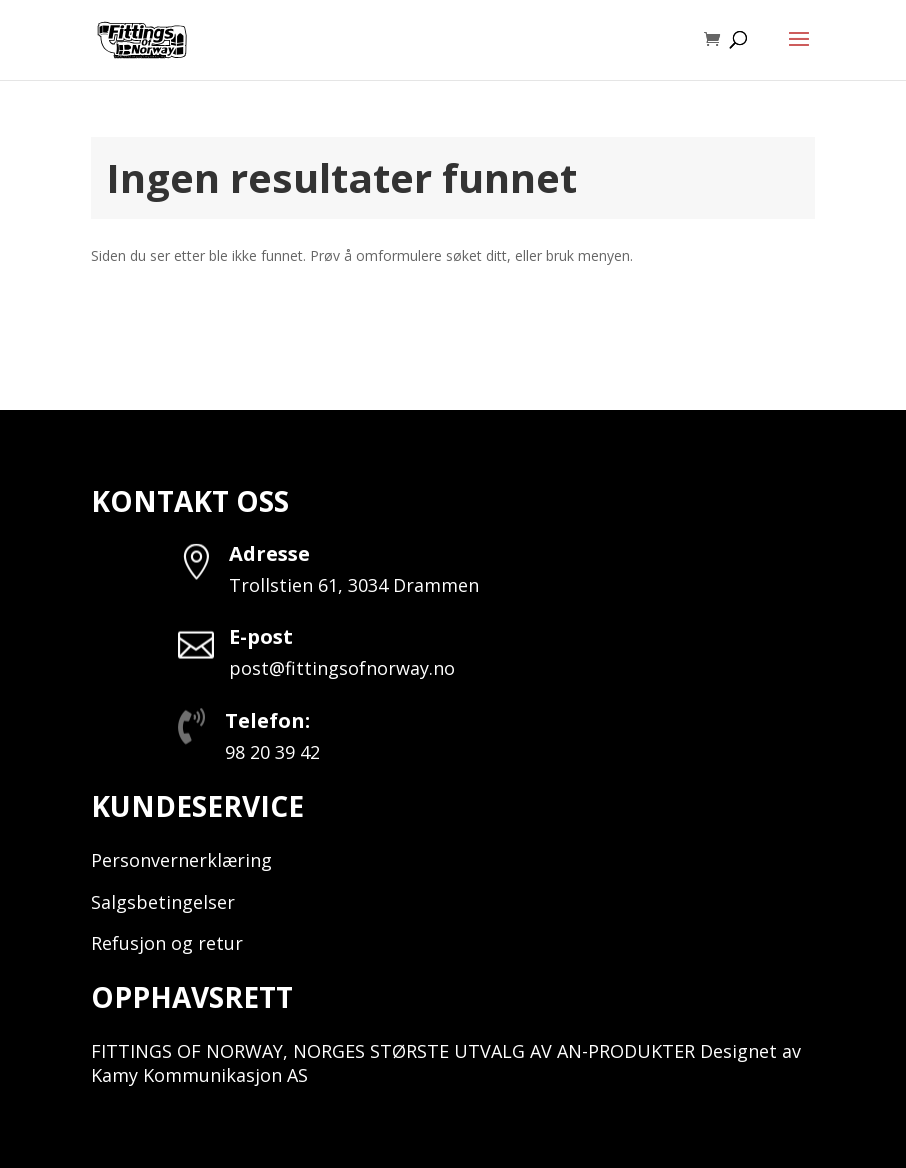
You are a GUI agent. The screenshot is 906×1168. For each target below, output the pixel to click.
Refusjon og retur (167, 943)
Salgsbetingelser (163, 902)
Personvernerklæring (181, 860)
